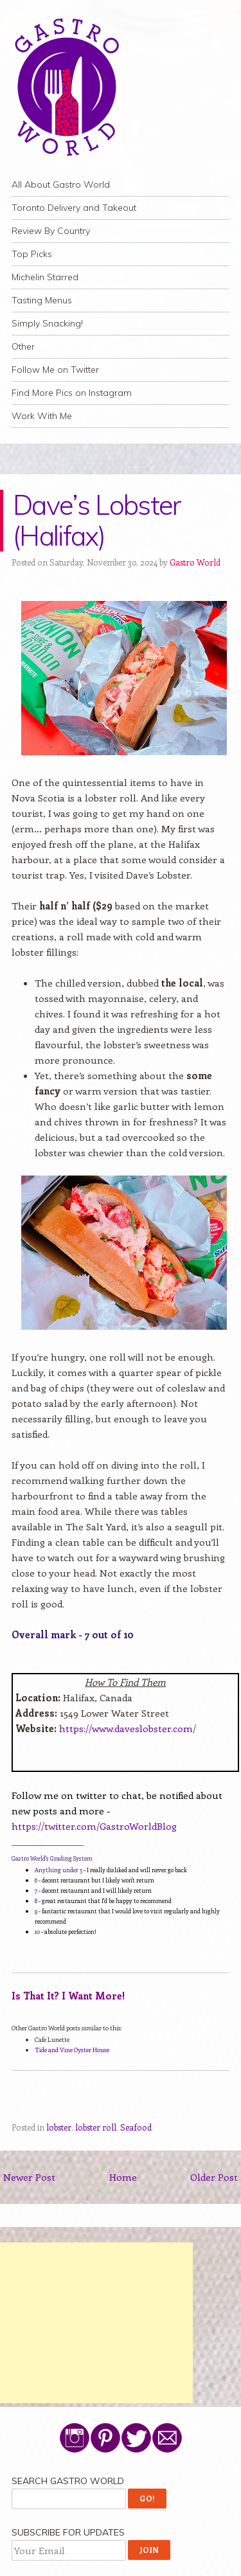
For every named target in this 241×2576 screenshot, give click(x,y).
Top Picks (32, 254)
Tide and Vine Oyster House (72, 2049)
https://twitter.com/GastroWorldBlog (94, 1826)
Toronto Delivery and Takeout (74, 207)
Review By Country (51, 231)
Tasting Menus (42, 300)
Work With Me (42, 416)
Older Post (214, 2176)
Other (23, 346)
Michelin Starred (45, 277)
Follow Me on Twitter (55, 369)
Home (123, 2176)
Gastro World (195, 562)
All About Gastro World (61, 184)
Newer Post (29, 2176)
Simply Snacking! (47, 323)
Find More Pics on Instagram (72, 392)
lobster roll (95, 2127)
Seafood (136, 2127)
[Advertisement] (96, 2322)
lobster (58, 2127)
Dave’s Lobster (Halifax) (97, 520)
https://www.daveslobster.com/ (127, 1728)
